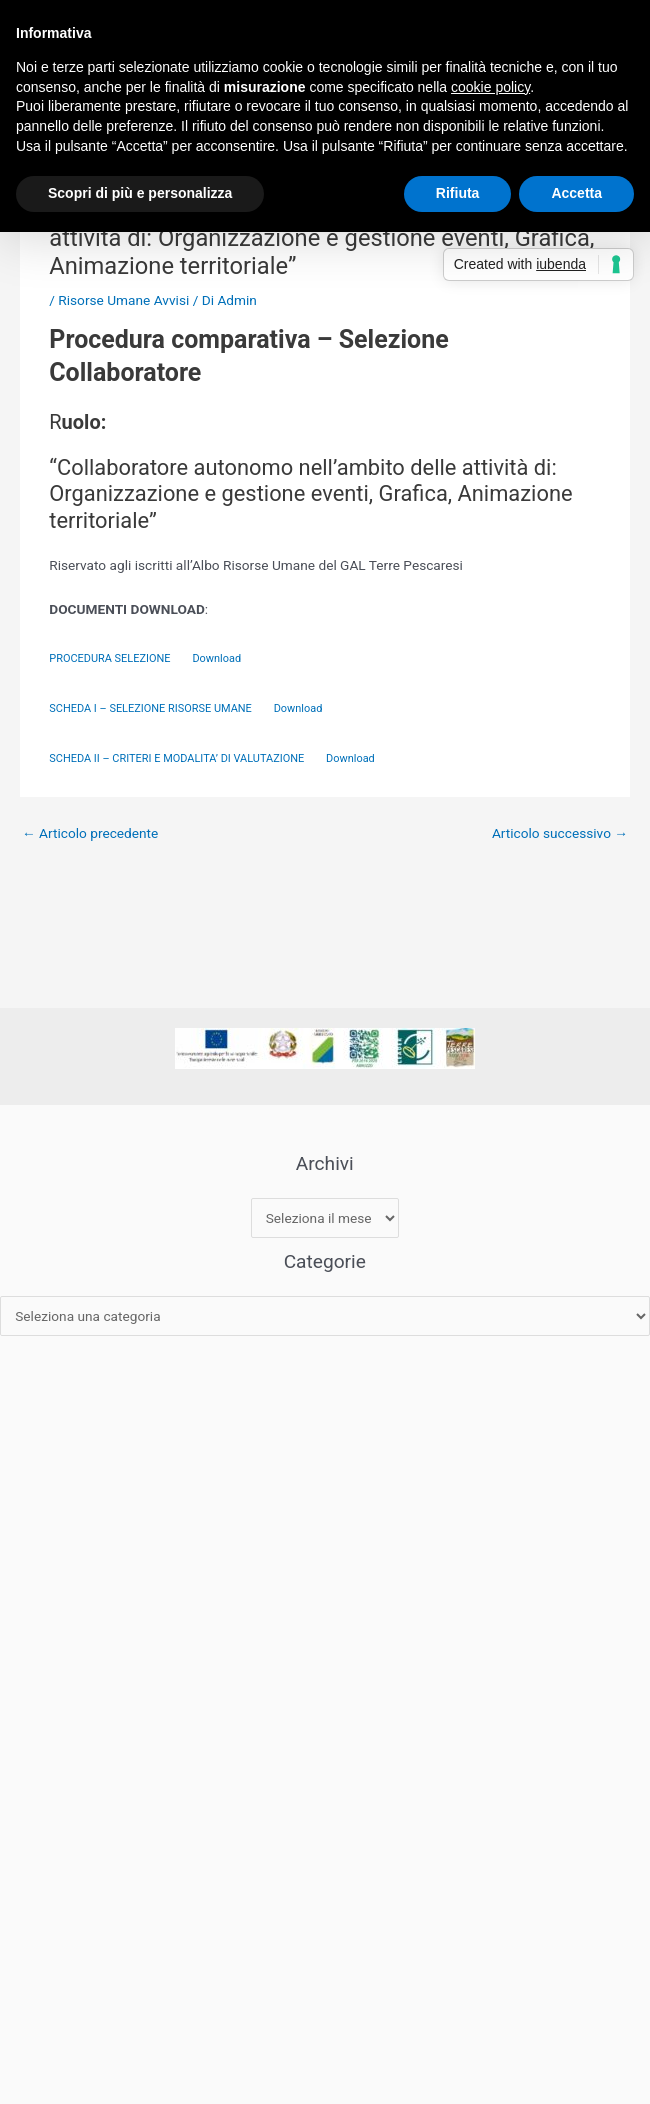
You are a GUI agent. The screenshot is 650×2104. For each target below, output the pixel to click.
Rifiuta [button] (458, 193)
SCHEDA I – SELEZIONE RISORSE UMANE (151, 708)
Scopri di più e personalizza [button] (140, 193)
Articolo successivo (560, 833)
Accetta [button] (576, 193)
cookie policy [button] (490, 87)
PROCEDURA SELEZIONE (111, 658)
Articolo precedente (90, 833)
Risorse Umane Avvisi (123, 300)
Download (216, 658)
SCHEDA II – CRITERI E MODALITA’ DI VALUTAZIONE (178, 758)
